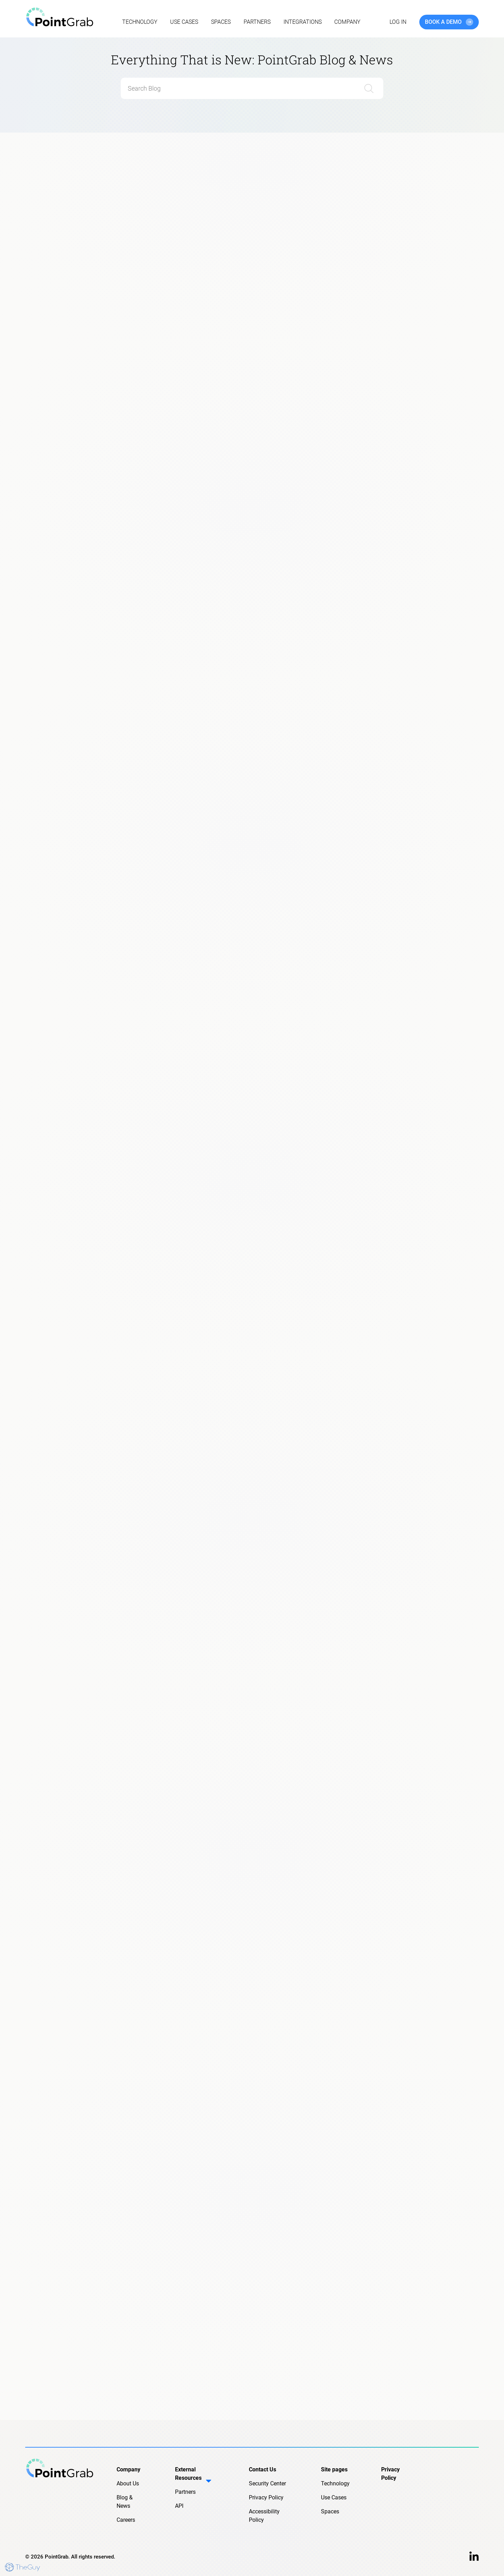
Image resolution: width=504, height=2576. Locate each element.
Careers (126, 2520)
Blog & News (125, 2501)
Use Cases (333, 2497)
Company (128, 2469)
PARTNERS (257, 22)
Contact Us (262, 2469)
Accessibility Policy (264, 2515)
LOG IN (398, 22)
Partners (185, 2492)
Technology (335, 2483)
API (179, 2506)
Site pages (334, 2469)
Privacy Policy (266, 2497)
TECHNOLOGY (140, 22)
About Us (128, 2483)
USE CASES (184, 22)
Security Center (267, 2483)
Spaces (330, 2511)
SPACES (221, 22)
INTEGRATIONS (303, 22)
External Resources (195, 2477)
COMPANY (347, 22)
